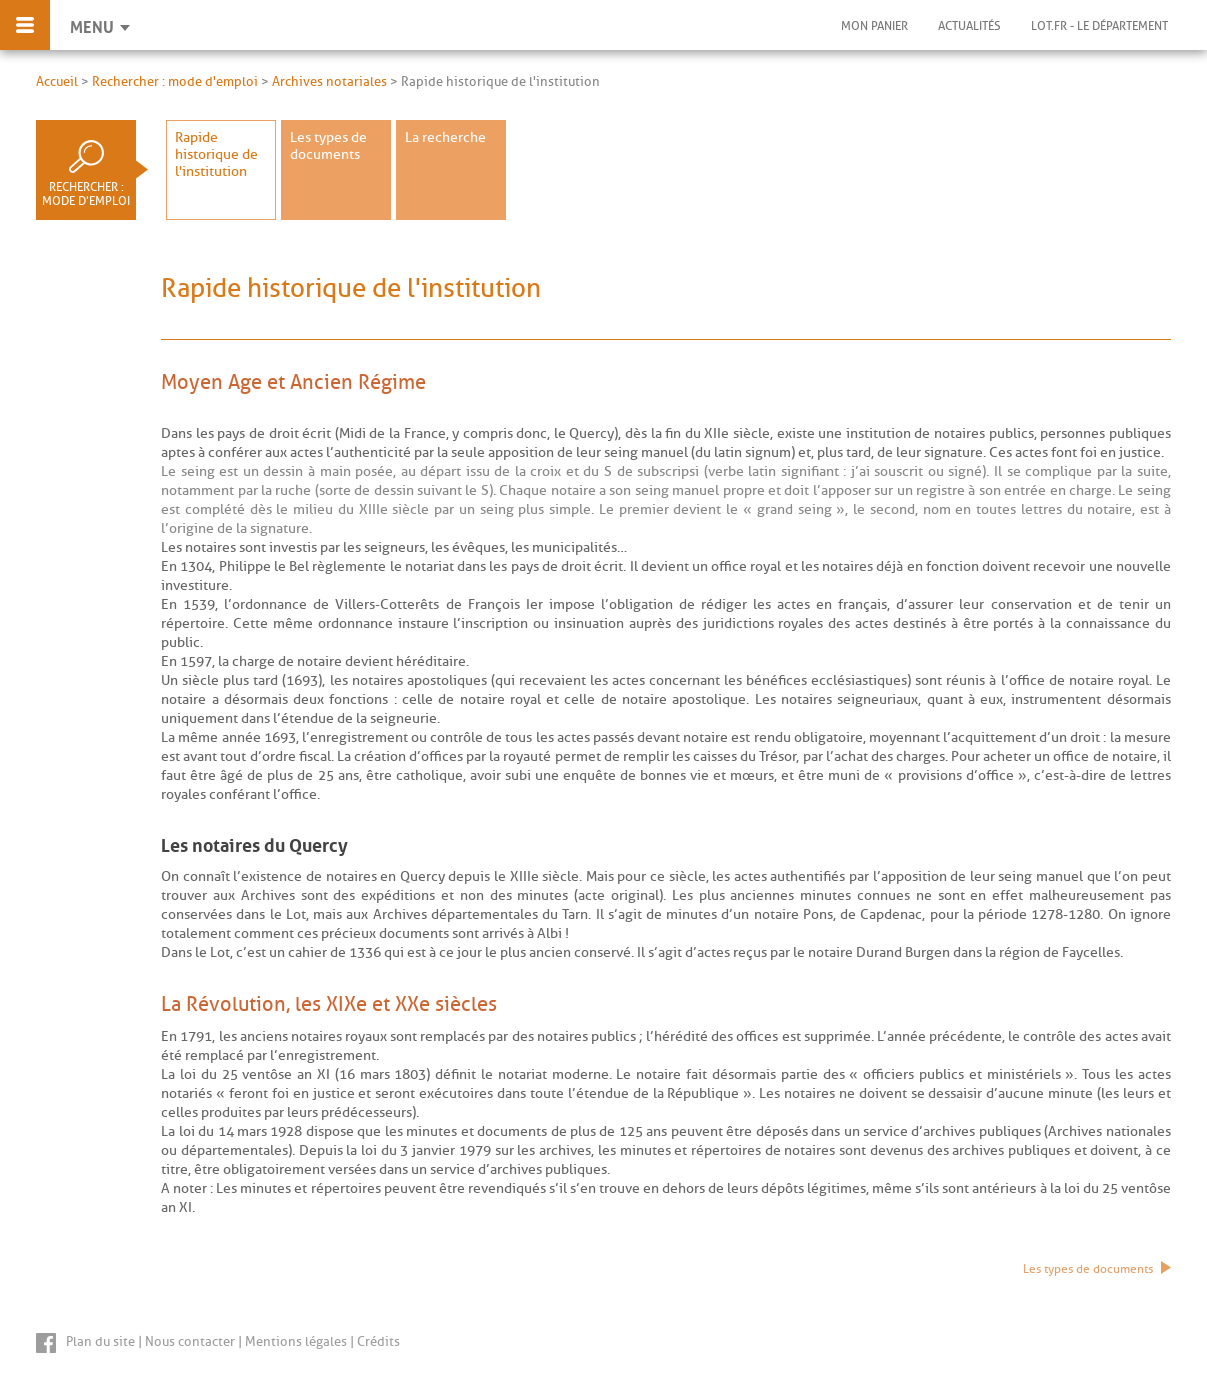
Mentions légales (296, 1341)
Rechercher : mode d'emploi (175, 81)
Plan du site (100, 1341)
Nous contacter (190, 1341)
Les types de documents (328, 146)
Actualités (969, 26)
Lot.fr (1099, 26)
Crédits (378, 1341)
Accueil (57, 81)
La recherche (445, 137)
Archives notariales (329, 81)
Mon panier (874, 26)
